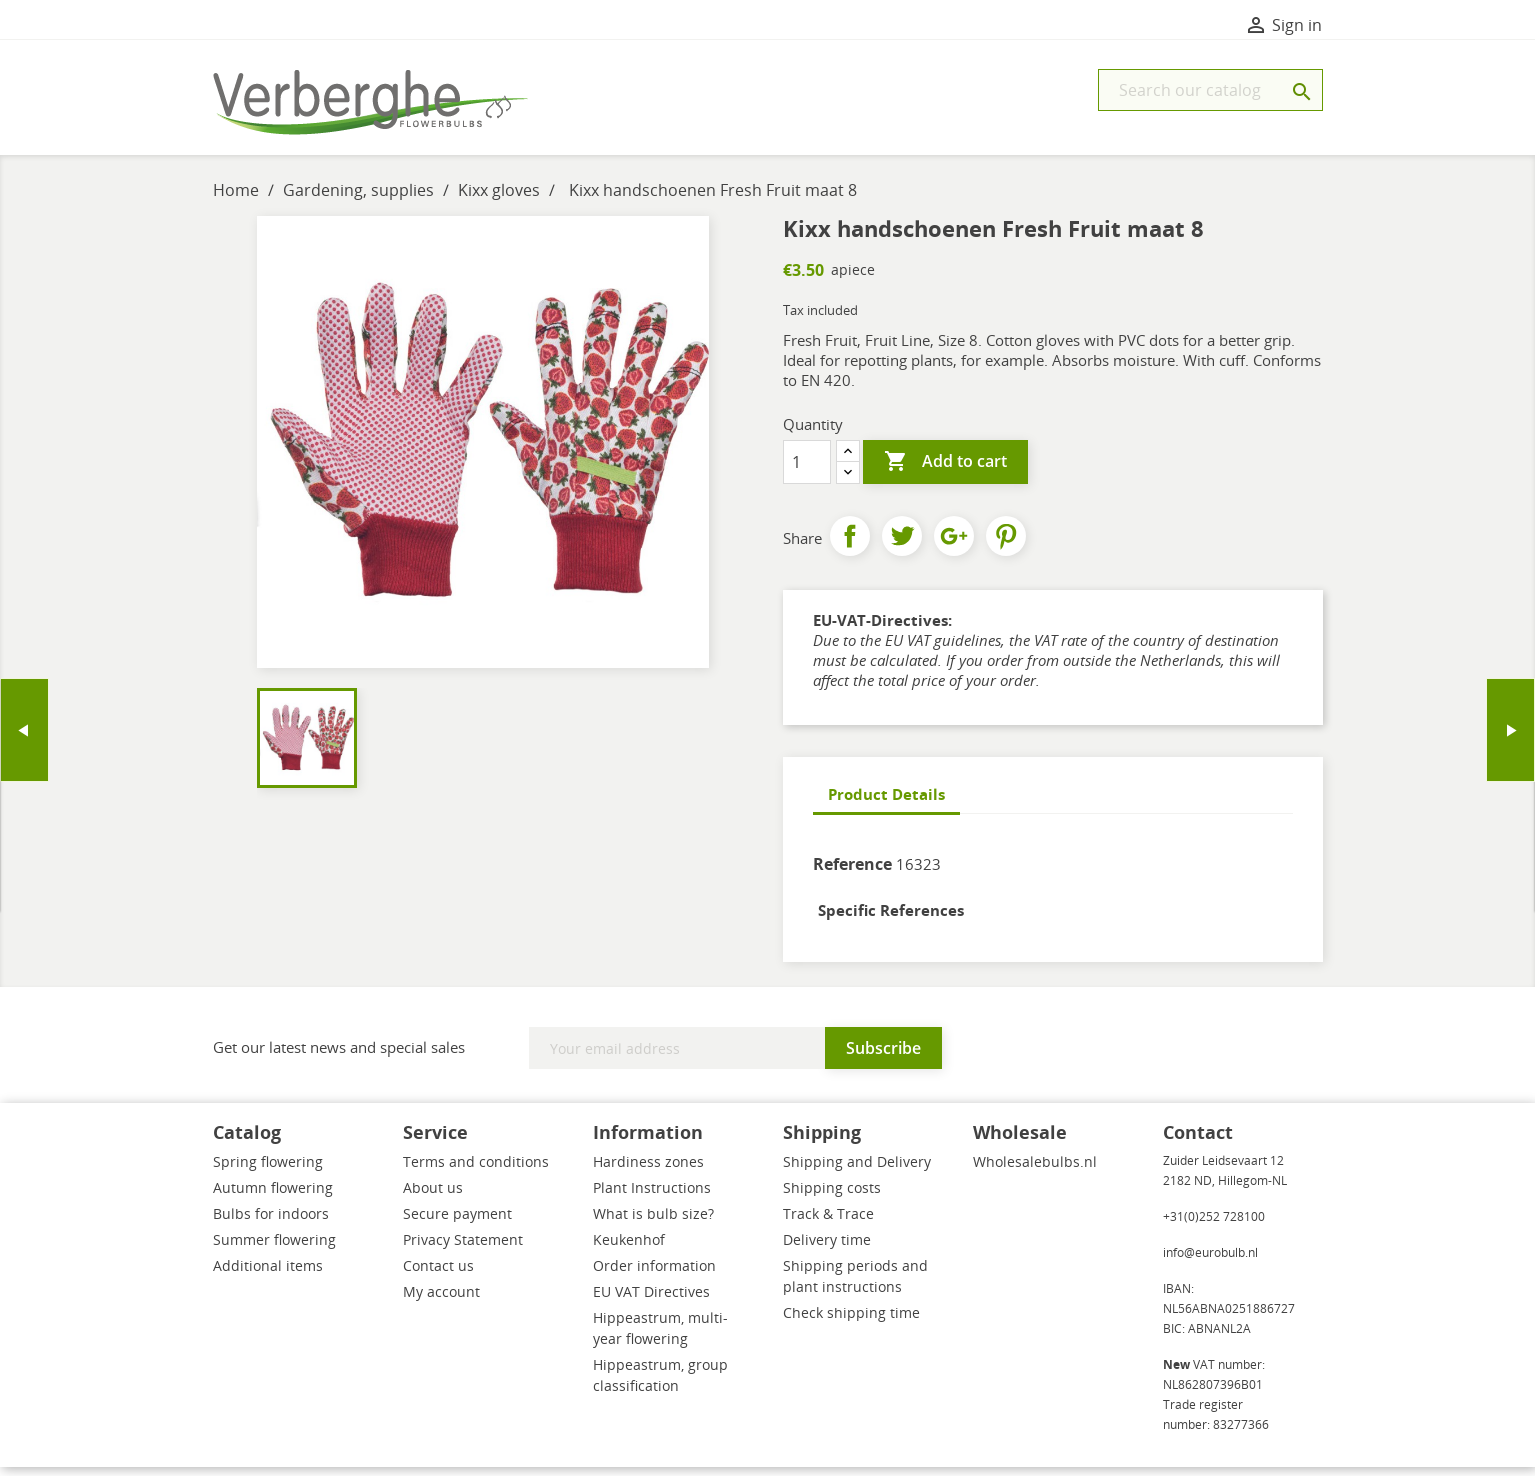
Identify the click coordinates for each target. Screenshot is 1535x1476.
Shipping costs (832, 1196)
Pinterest (1006, 545)
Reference (852, 873)
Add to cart (945, 471)
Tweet (902, 545)
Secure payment (457, 1222)
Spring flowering (268, 1170)
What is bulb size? (653, 1222)
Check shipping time (851, 1321)
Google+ (954, 545)
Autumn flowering (273, 1196)
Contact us (438, 1274)
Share (850, 545)
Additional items (268, 1274)
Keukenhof (629, 1248)
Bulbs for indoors (271, 1222)
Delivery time (827, 1248)
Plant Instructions (652, 1196)
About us (433, 1196)
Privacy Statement (463, 1248)
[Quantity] (807, 471)
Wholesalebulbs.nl (1035, 1170)
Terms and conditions (476, 1170)
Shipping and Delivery (857, 1170)
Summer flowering (274, 1248)
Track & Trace (828, 1222)
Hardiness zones (648, 1170)
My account (441, 1300)
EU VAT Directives (651, 1300)
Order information (654, 1274)
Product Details (886, 803)
